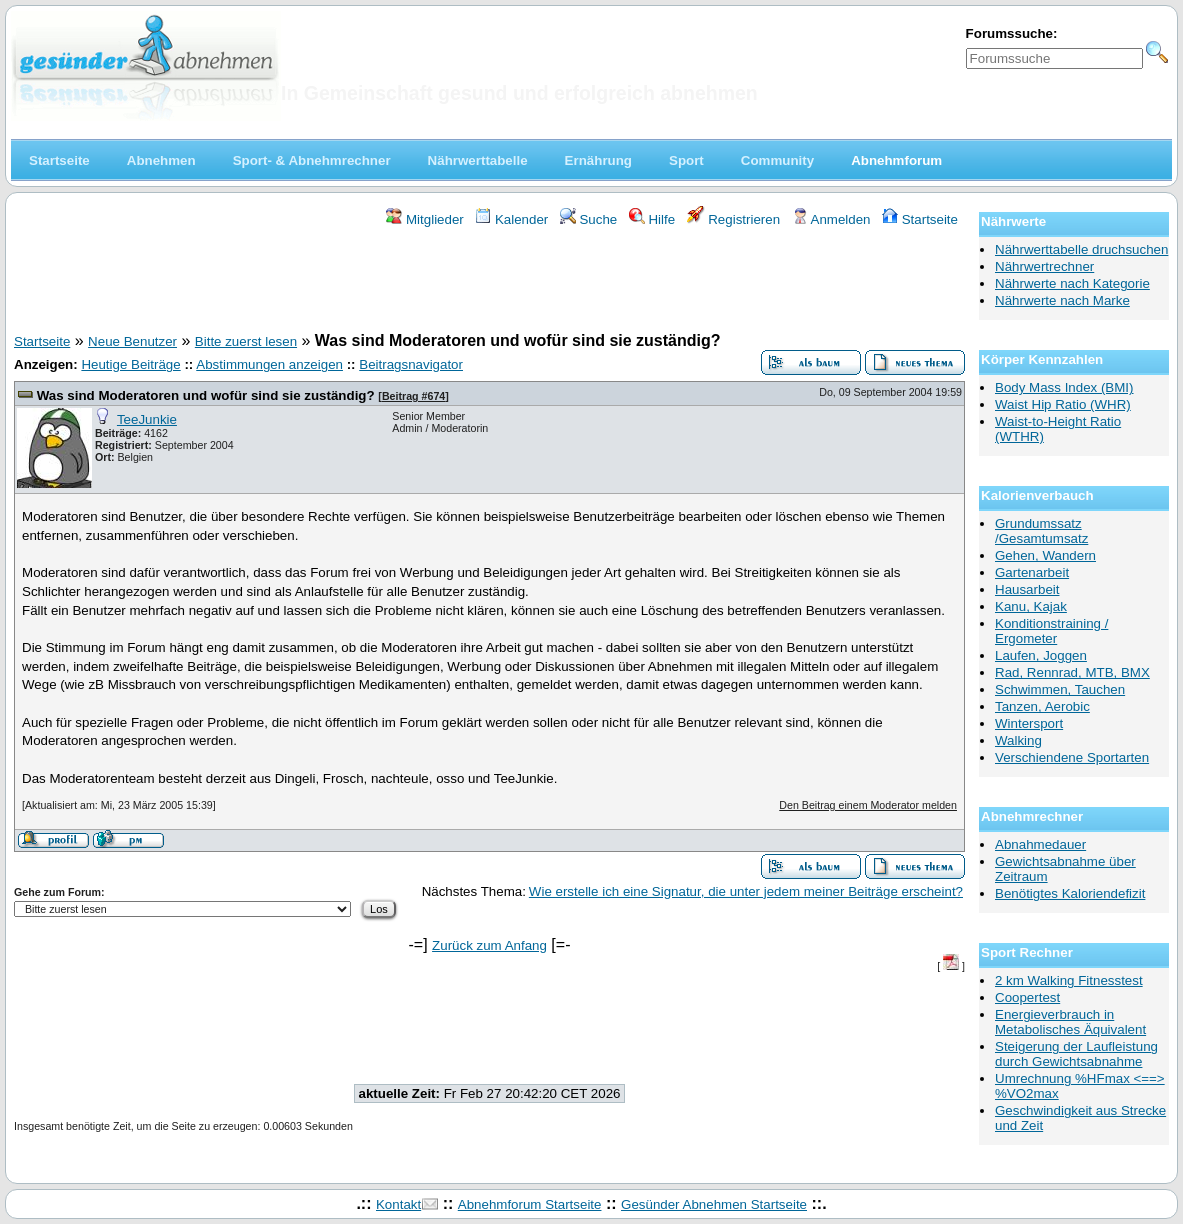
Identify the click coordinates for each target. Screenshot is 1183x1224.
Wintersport (1029, 723)
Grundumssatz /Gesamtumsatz (1041, 531)
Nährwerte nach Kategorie (1072, 283)
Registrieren (734, 219)
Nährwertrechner (1044, 266)
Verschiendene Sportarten (1072, 757)
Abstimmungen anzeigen (269, 364)
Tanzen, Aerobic (1042, 706)
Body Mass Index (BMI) (1064, 387)
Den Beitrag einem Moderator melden (868, 805)
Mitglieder (424, 219)
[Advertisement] (490, 283)
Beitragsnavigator (411, 364)
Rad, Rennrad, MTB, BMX (1072, 672)
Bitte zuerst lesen (246, 341)
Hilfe (652, 219)
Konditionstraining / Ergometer (1051, 631)
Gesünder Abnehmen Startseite (714, 1204)
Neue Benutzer (132, 341)
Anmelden (831, 219)
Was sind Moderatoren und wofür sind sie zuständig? (206, 395)
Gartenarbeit (1032, 572)
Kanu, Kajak (1031, 606)
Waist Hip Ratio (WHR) (1063, 404)
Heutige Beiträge (130, 364)
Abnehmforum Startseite (530, 1204)
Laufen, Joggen (1041, 655)
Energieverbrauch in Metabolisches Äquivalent (1070, 1022)
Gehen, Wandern (1045, 555)
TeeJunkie (147, 419)
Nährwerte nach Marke (1062, 300)
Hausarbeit (1027, 589)
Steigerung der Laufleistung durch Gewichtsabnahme (1076, 1054)
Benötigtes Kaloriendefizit (1070, 893)
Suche (589, 219)
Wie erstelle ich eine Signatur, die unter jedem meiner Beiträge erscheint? (746, 891)
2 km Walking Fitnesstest (1069, 980)
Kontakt (398, 1204)
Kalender (511, 219)
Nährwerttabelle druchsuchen (1081, 249)
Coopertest (1027, 997)
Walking (1018, 740)
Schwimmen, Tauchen (1060, 689)
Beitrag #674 (413, 396)
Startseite (920, 219)
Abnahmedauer (1040, 844)
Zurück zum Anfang (489, 945)
